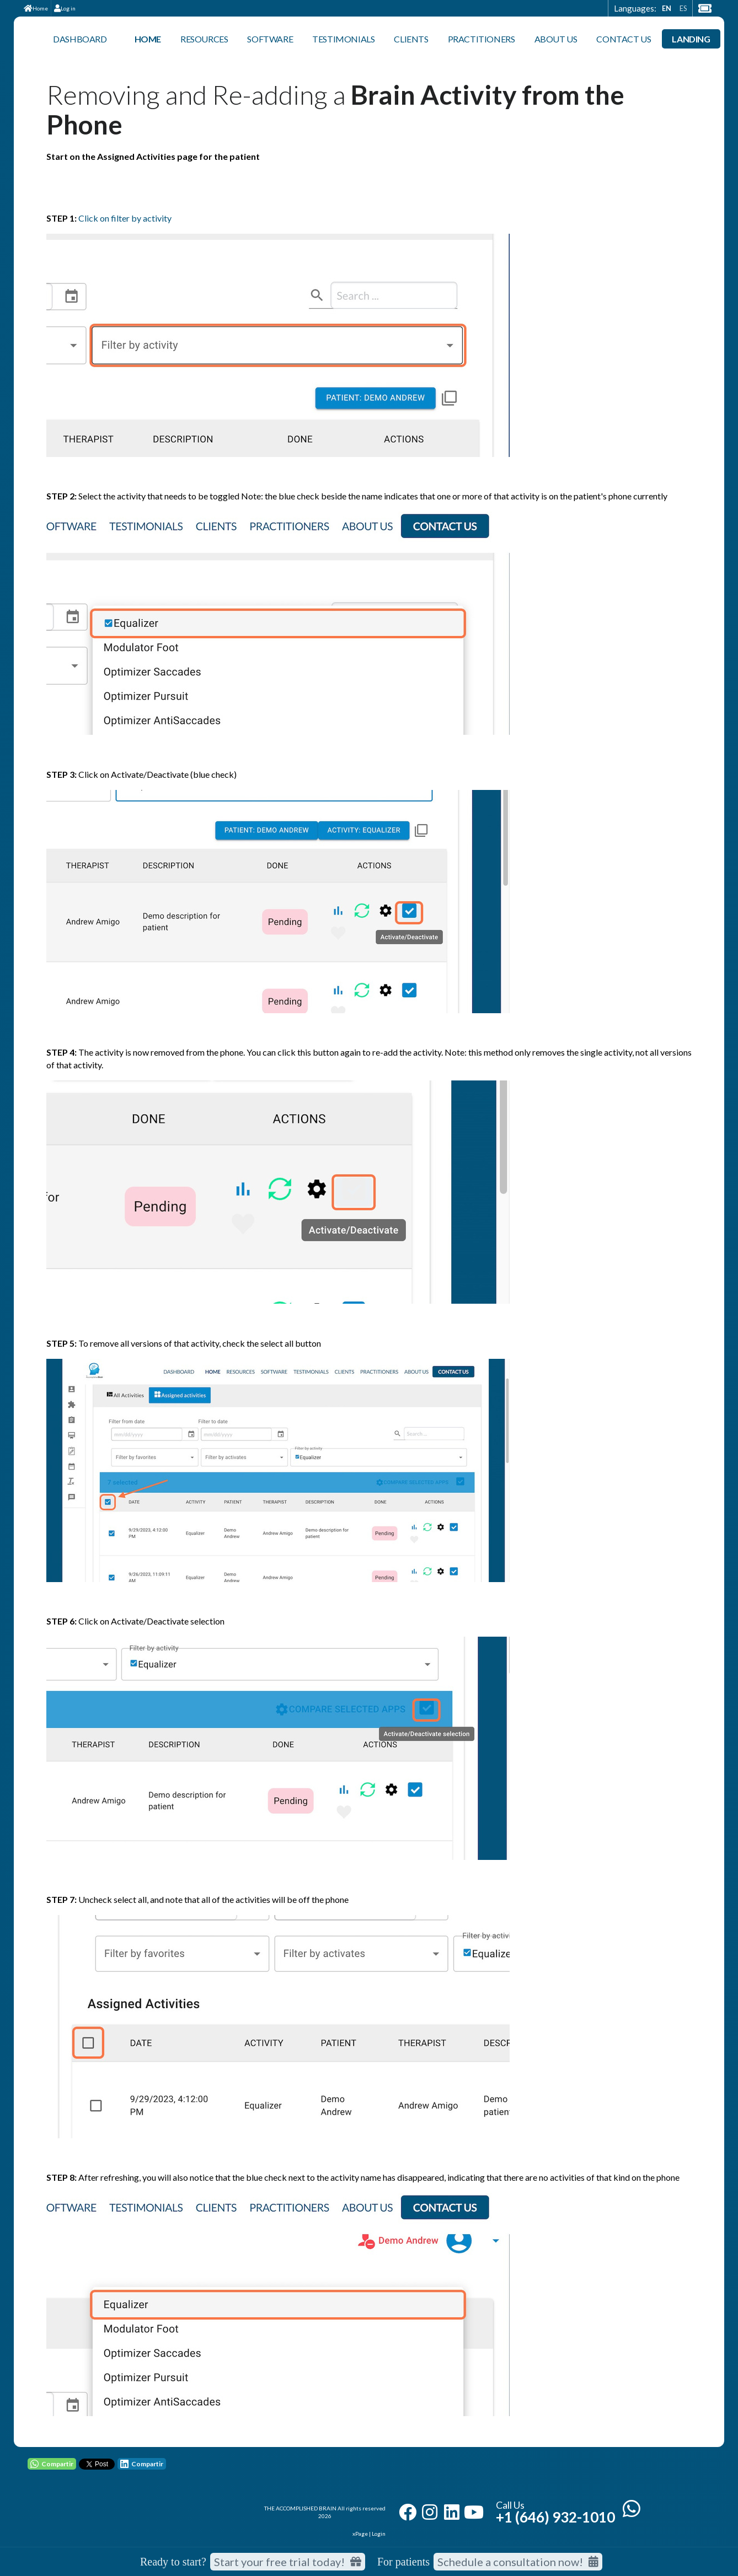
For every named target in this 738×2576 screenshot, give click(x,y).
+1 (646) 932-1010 (555, 2517)
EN (666, 8)
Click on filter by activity (125, 218)
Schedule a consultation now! (517, 2561)
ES (683, 8)
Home (36, 8)
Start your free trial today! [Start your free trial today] (287, 2561)
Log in (65, 8)
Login (379, 2533)
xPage (360, 2533)
